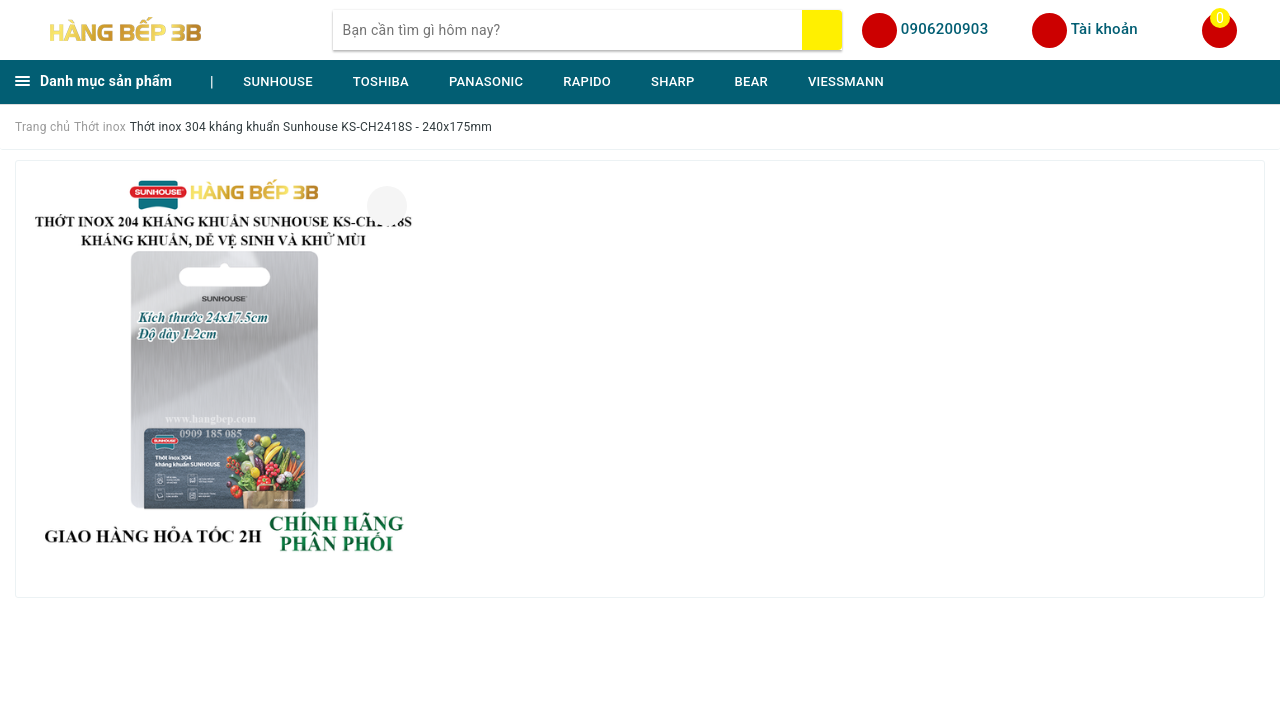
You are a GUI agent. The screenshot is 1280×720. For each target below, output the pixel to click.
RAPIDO (587, 81)
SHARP (673, 81)
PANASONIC (486, 81)
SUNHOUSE (278, 81)
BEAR (751, 81)
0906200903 (945, 29)
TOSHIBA (381, 81)
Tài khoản (1104, 29)
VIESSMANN (846, 81)
